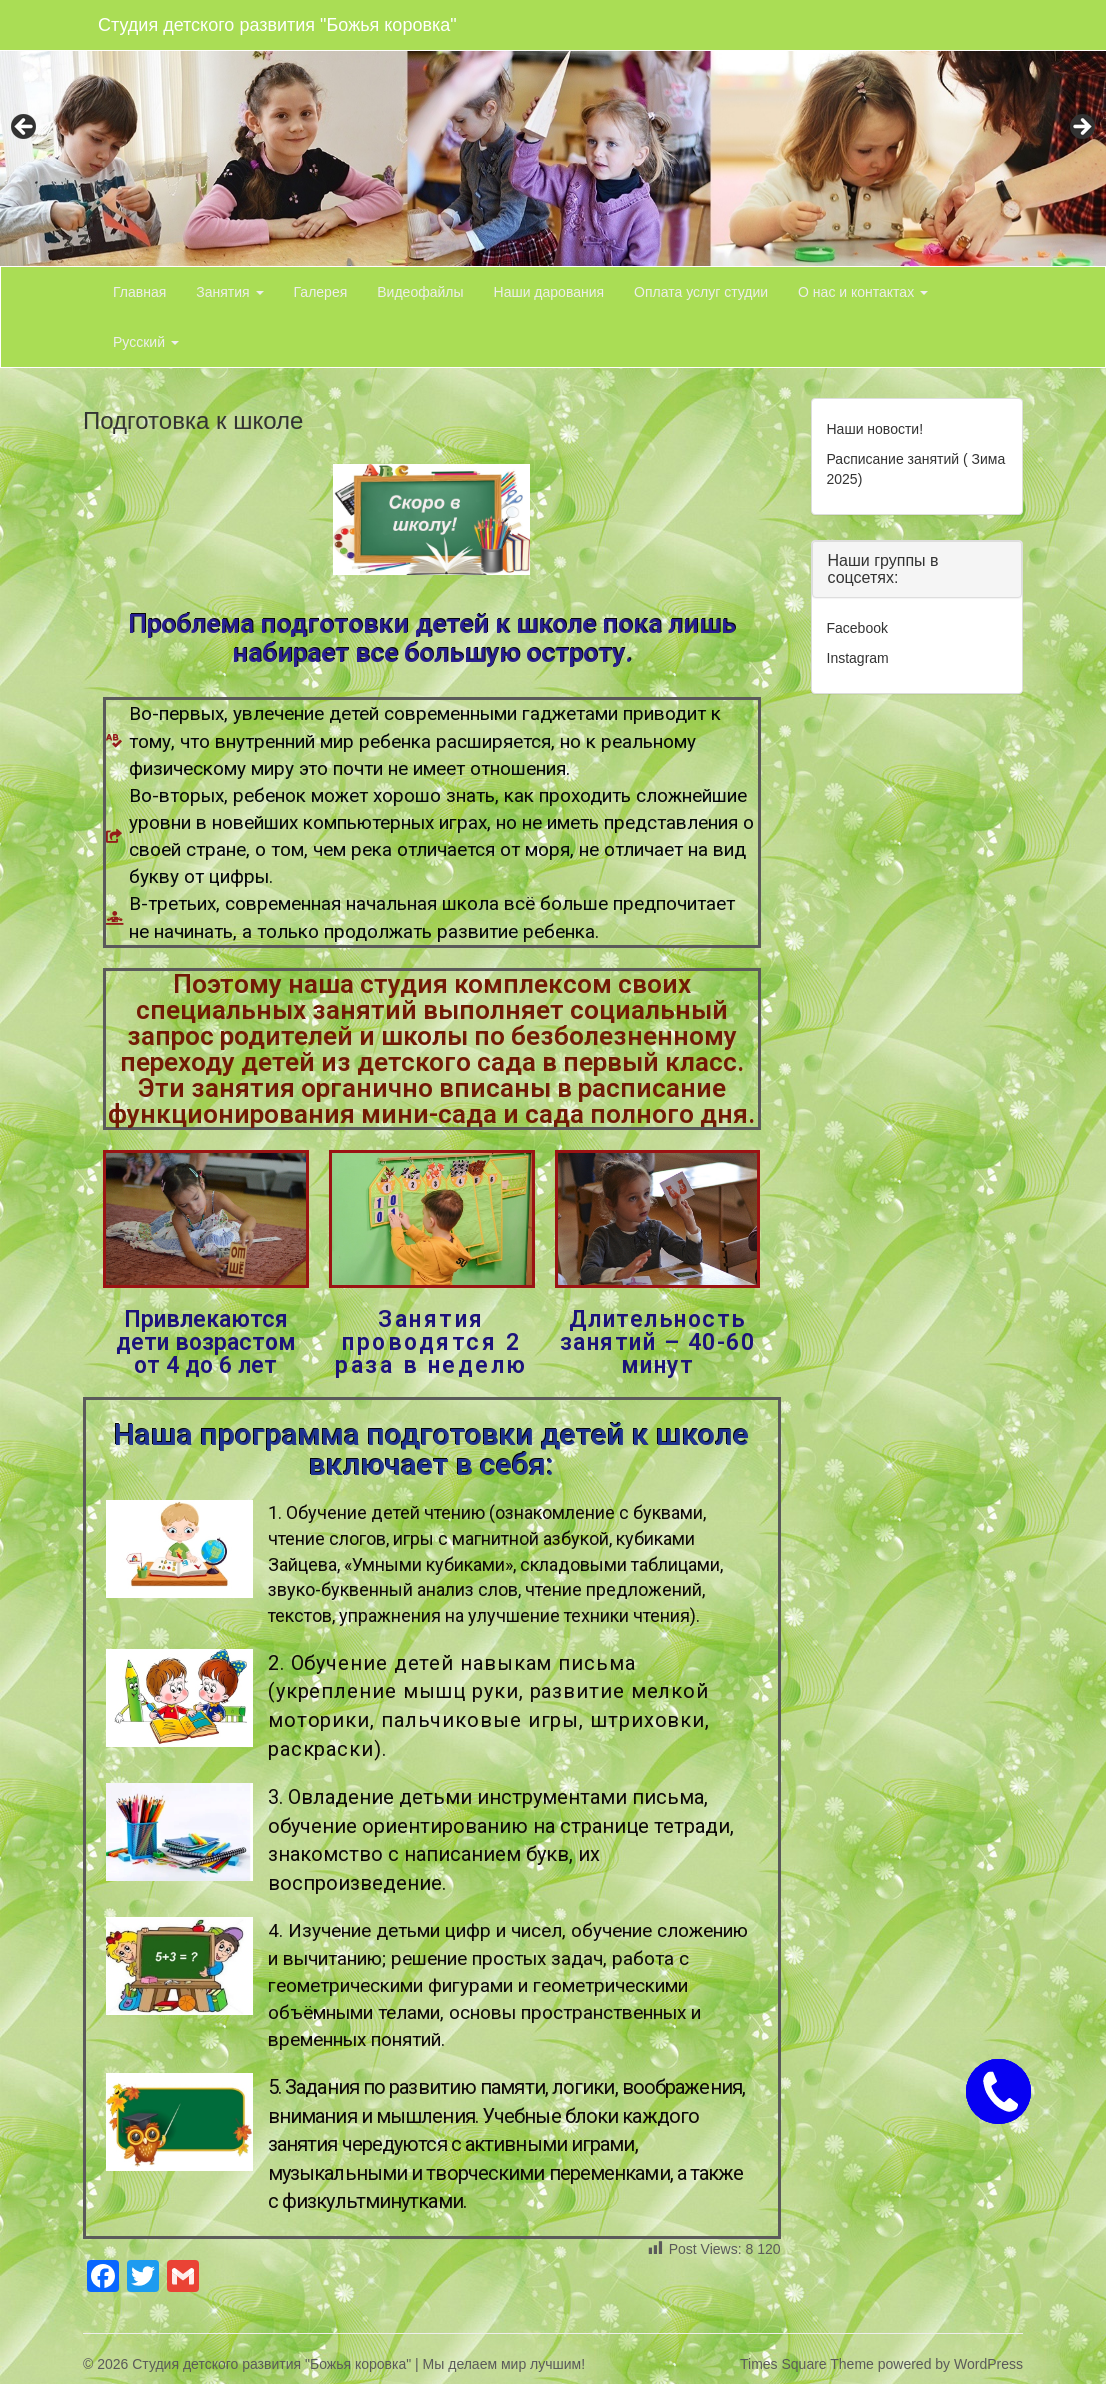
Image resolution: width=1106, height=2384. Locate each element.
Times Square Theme (807, 2364)
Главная (139, 292)
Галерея (321, 292)
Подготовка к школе (193, 420)
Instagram (858, 658)
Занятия (229, 292)
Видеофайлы (420, 292)
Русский (146, 342)
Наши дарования (549, 292)
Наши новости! (875, 429)
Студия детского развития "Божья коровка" (277, 25)
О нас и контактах (863, 292)
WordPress (988, 2364)
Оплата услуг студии (701, 292)
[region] (553, 133)
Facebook (857, 628)
